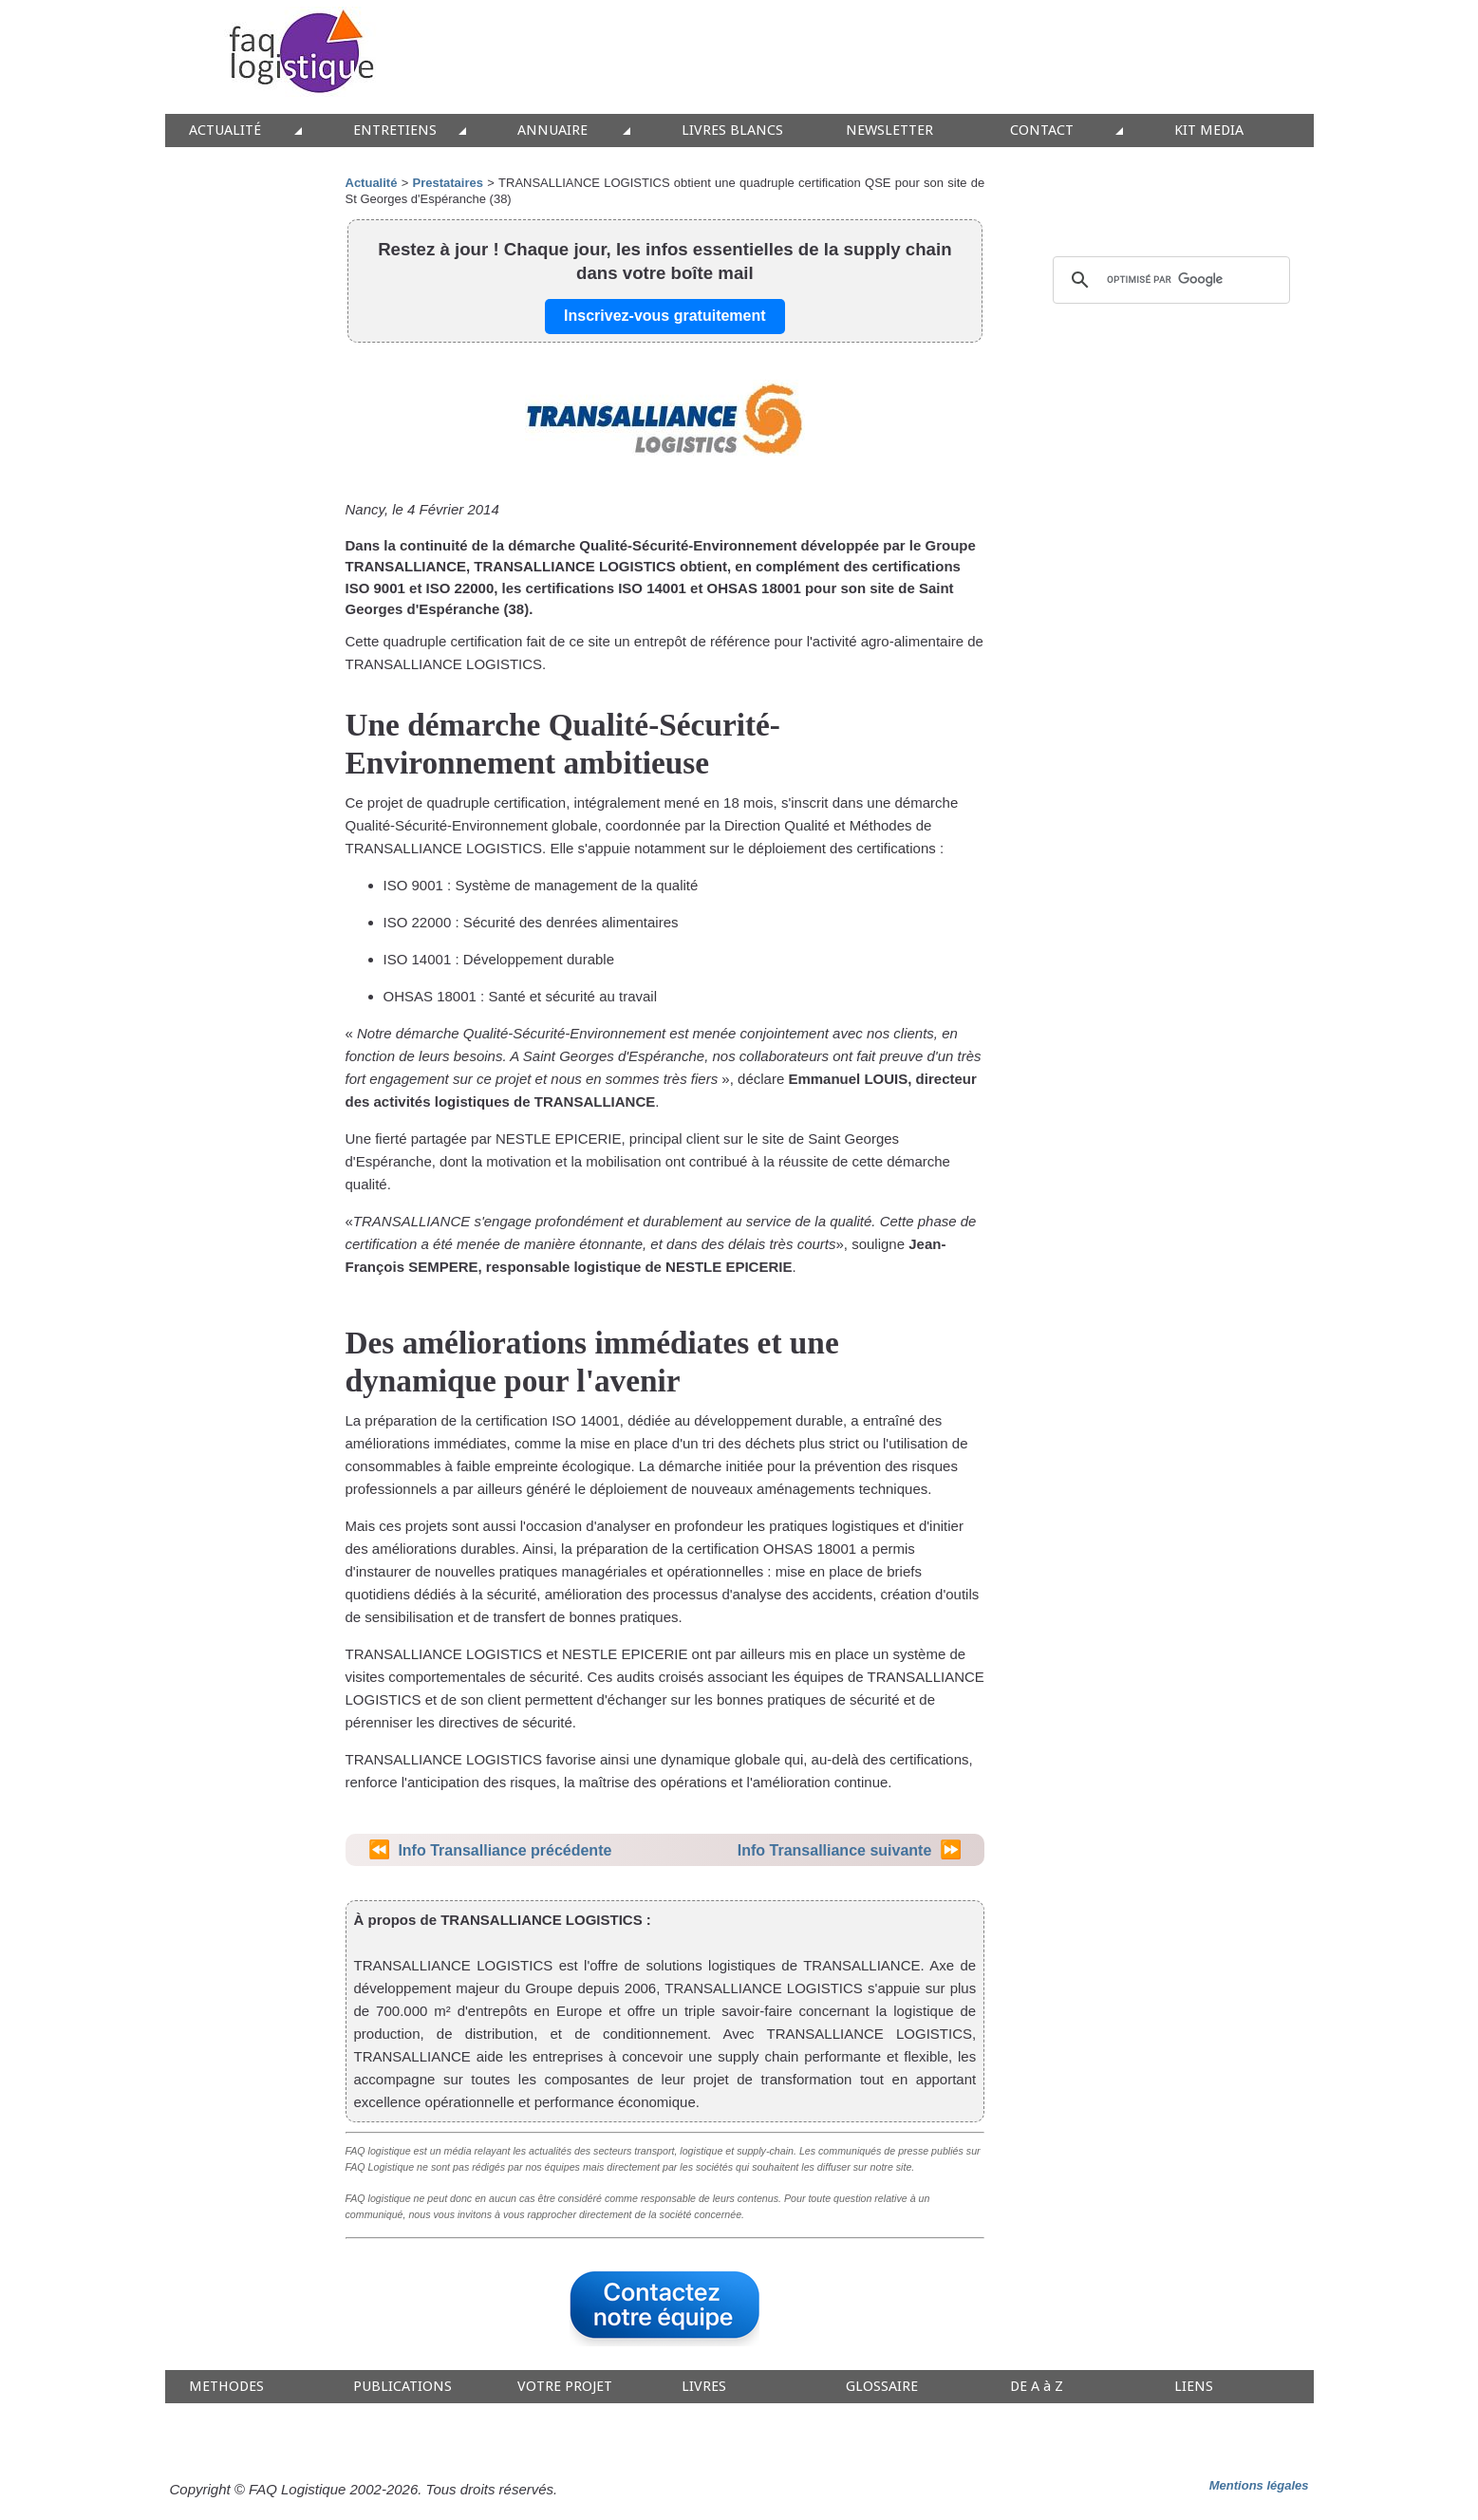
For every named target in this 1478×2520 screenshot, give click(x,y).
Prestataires (448, 183)
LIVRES (704, 2387)
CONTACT (1042, 130)
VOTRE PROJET (564, 2387)
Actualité (372, 183)
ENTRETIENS (395, 130)
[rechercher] (1168, 280)
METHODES (226, 2387)
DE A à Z (1036, 2387)
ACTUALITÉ (225, 130)
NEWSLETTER (889, 130)
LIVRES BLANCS (732, 130)
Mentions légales (1259, 2485)
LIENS (1193, 2387)
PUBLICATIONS (402, 2387)
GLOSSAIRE (882, 2387)
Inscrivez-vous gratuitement (665, 316)
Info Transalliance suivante (835, 1850)
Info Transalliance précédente (504, 1850)
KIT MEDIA (1209, 130)
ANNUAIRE (552, 130)
